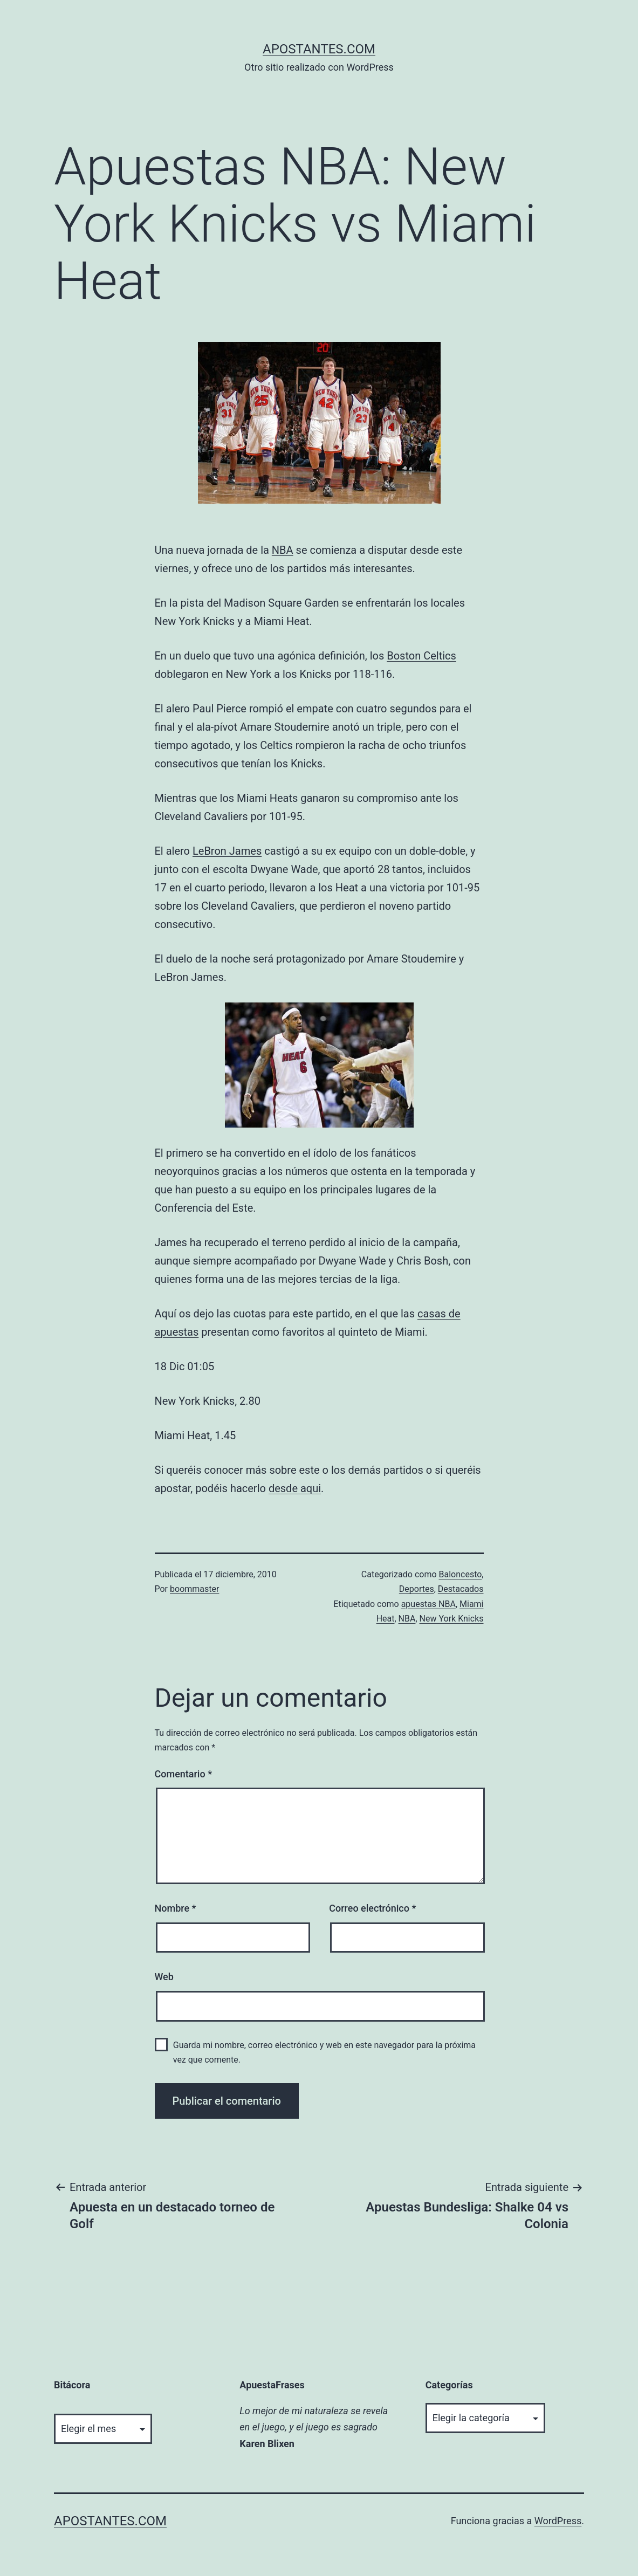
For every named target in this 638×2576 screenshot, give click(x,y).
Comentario (183, 1774)
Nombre (175, 1908)
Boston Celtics (421, 655)
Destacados (461, 1589)
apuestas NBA (428, 1604)
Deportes (416, 1589)
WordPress (557, 2520)
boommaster (194, 1589)
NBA (282, 550)
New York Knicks (452, 1618)
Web (164, 1976)
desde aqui (295, 1488)
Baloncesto (460, 1574)
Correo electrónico (372, 1908)
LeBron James (227, 850)
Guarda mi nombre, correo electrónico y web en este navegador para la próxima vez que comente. (324, 2052)
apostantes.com (319, 49)
